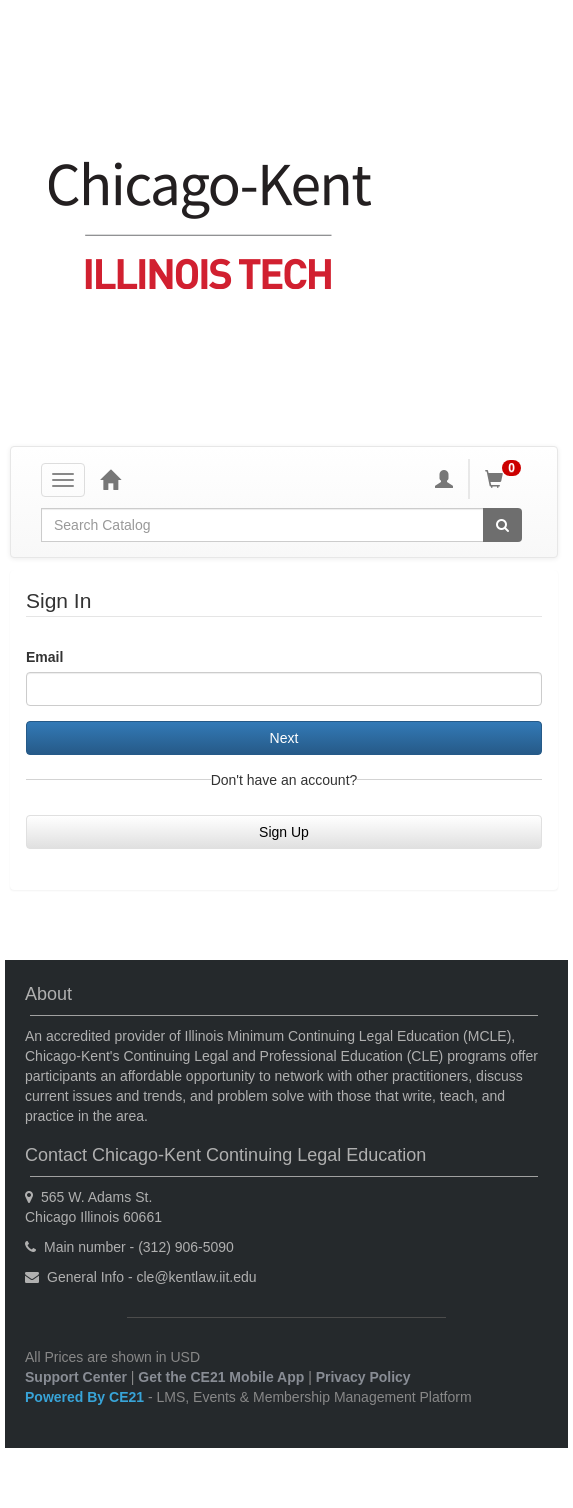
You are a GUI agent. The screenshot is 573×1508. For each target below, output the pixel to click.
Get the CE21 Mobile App (221, 1377)
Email (44, 657)
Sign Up (284, 832)
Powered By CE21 (86, 1397)
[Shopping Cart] (506, 479)
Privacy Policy (363, 1377)
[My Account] (444, 479)
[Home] (110, 479)
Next (284, 738)
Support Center (76, 1377)
